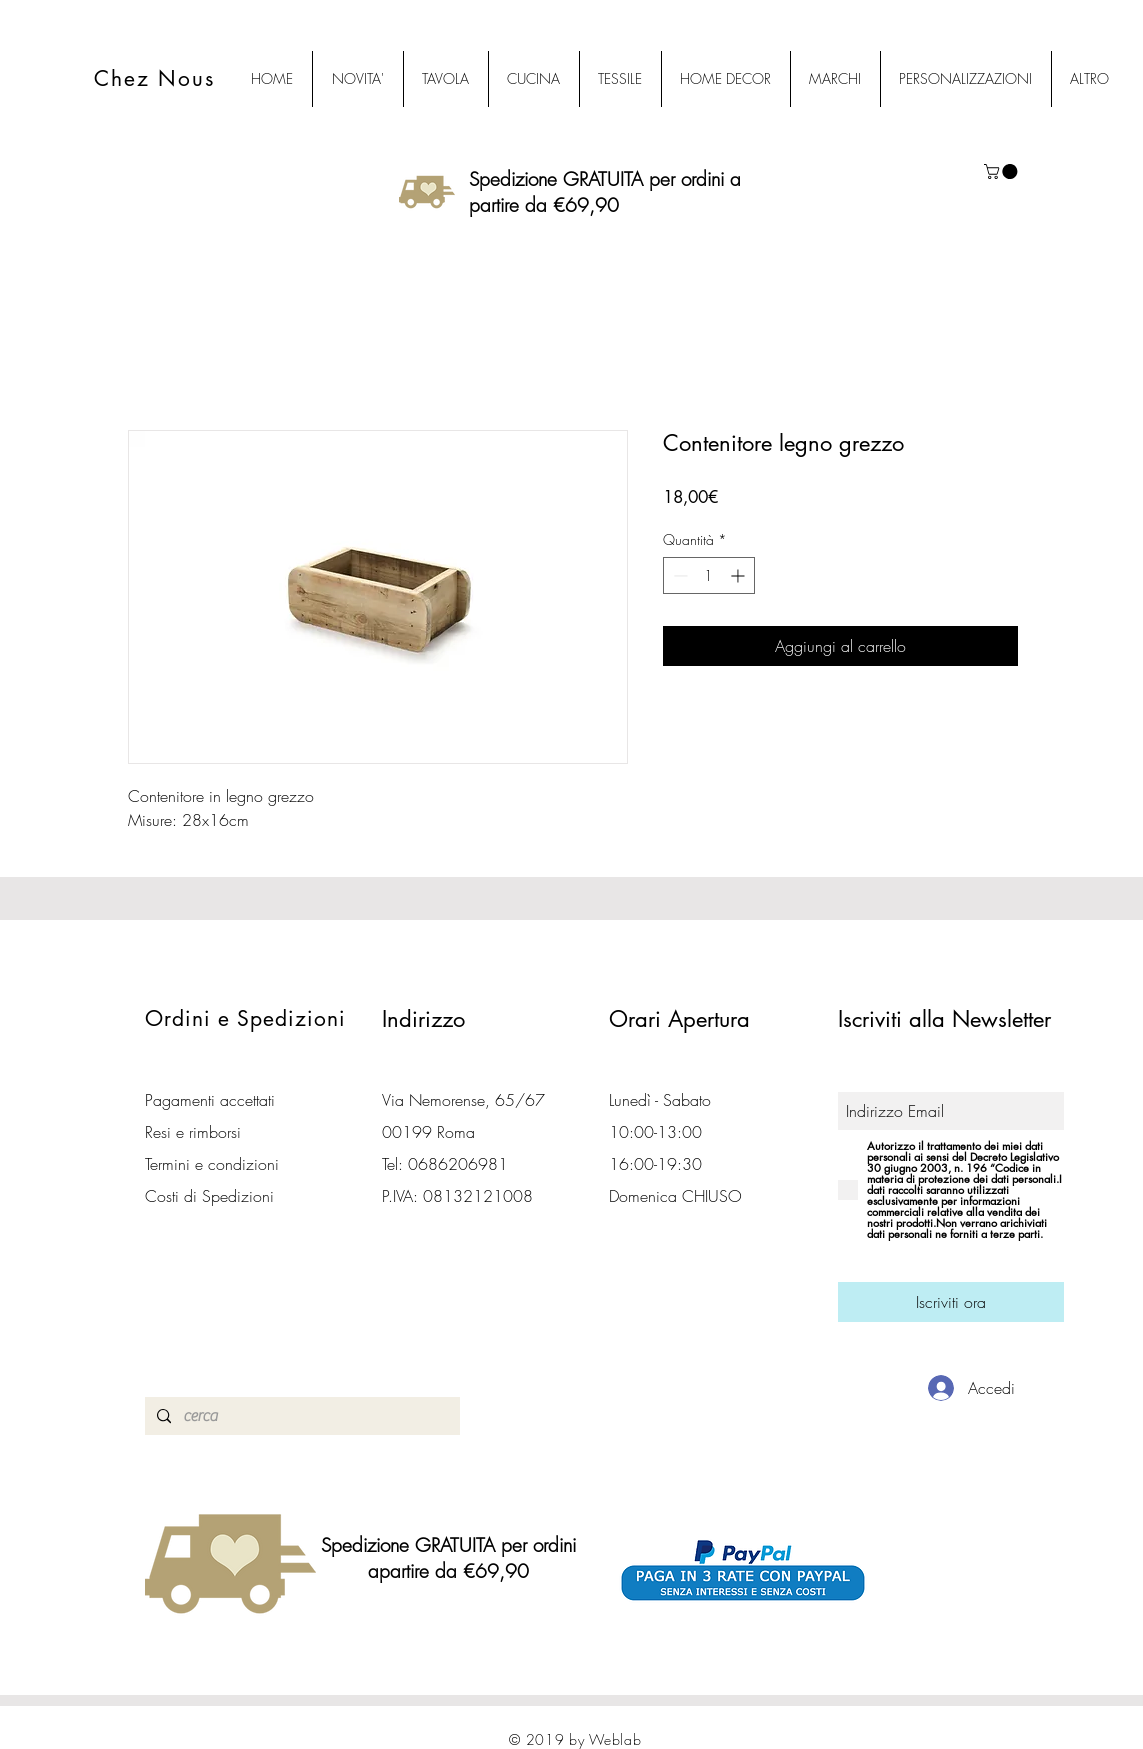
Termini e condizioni (212, 1164)
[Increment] (739, 575)
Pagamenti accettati (210, 1100)
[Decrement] (678, 575)
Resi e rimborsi (193, 1132)
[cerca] (300, 1416)
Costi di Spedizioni (212, 1196)
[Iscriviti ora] (951, 1302)
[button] (1002, 171)
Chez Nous (155, 78)
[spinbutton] (709, 575)
